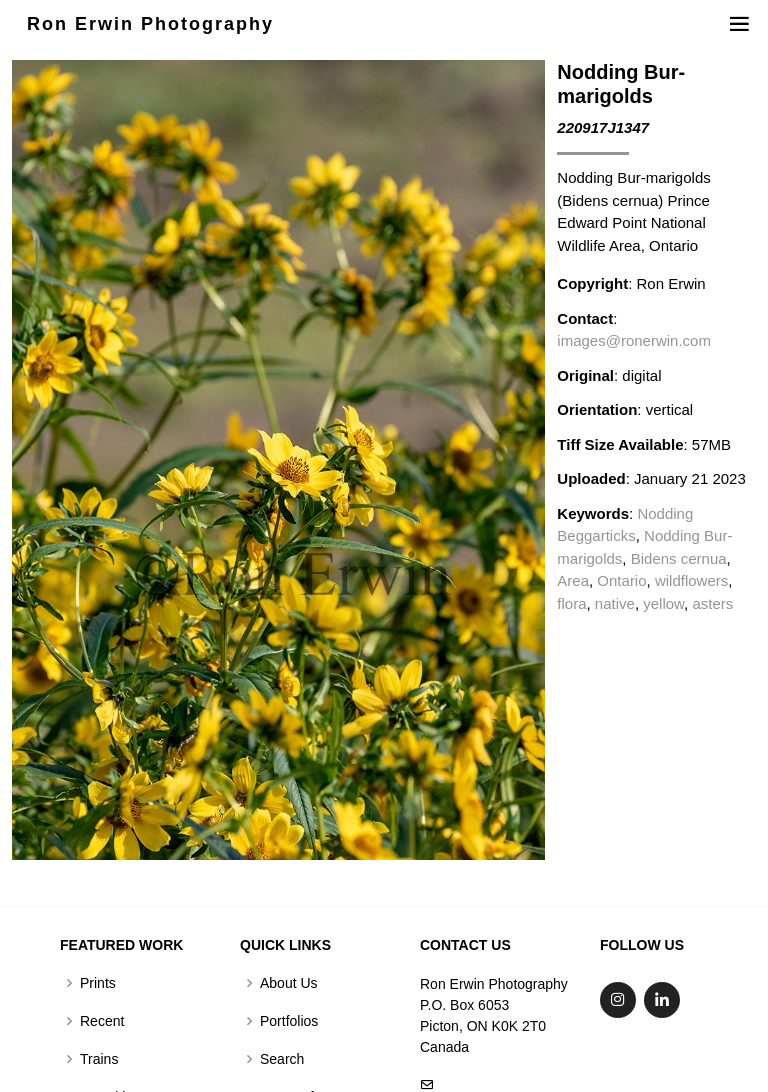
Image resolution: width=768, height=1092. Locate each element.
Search (282, 1059)
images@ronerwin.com (634, 340)
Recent (102, 1021)
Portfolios (289, 1021)
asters (712, 603)
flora (571, 603)
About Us (289, 983)
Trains (99, 1059)
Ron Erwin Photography (150, 24)
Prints (98, 983)
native (615, 603)
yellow (663, 603)
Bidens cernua (679, 558)
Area (573, 580)
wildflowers (691, 580)
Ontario (621, 580)
